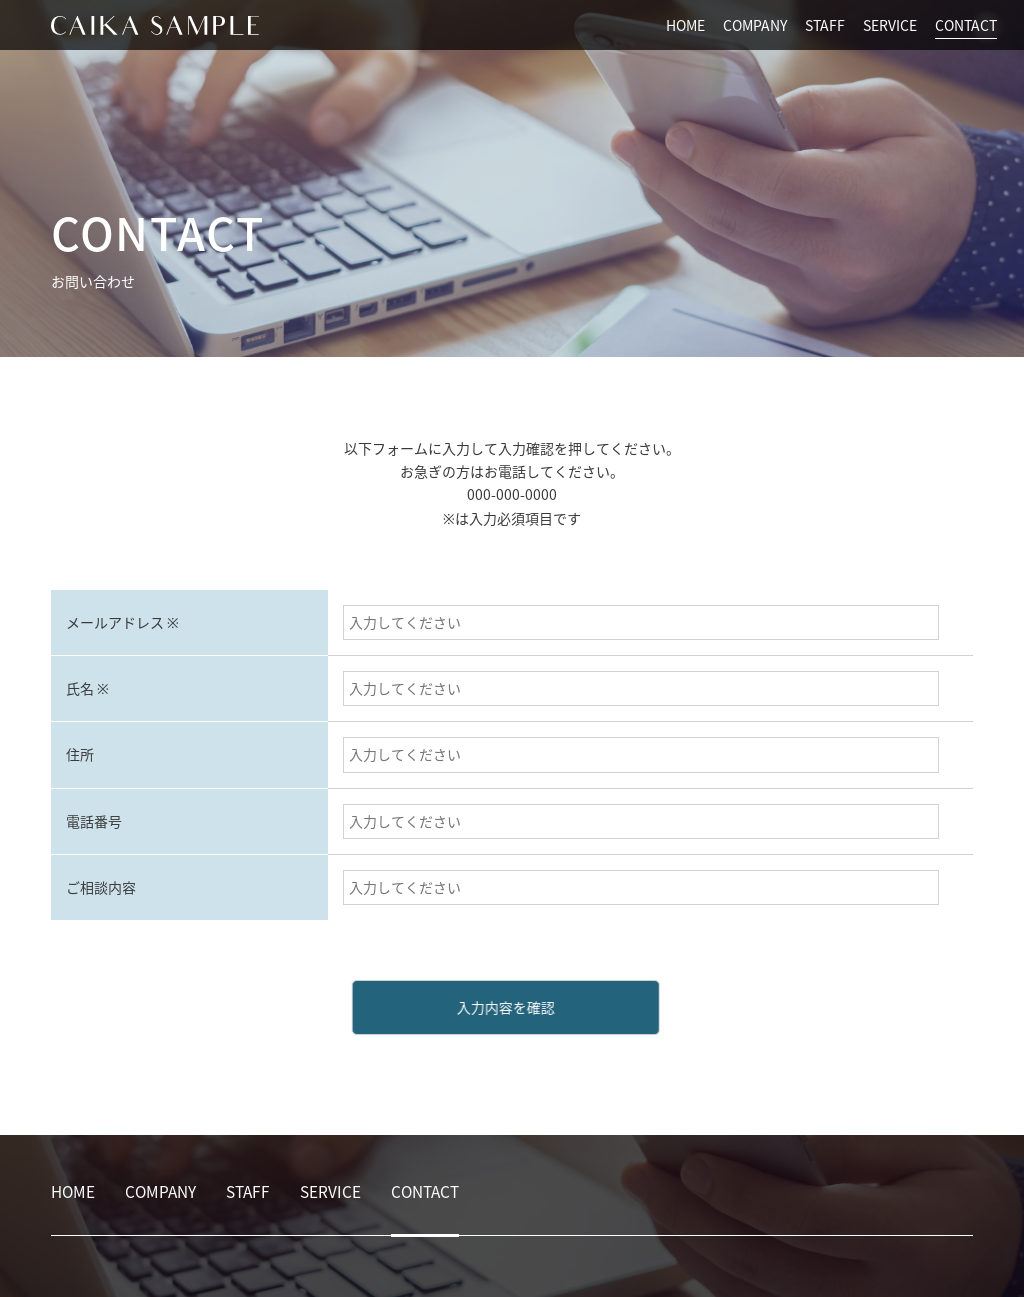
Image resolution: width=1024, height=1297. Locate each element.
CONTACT (966, 25)
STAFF (825, 25)
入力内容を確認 (490, 1007)
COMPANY (755, 25)
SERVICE (890, 25)
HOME (685, 25)
